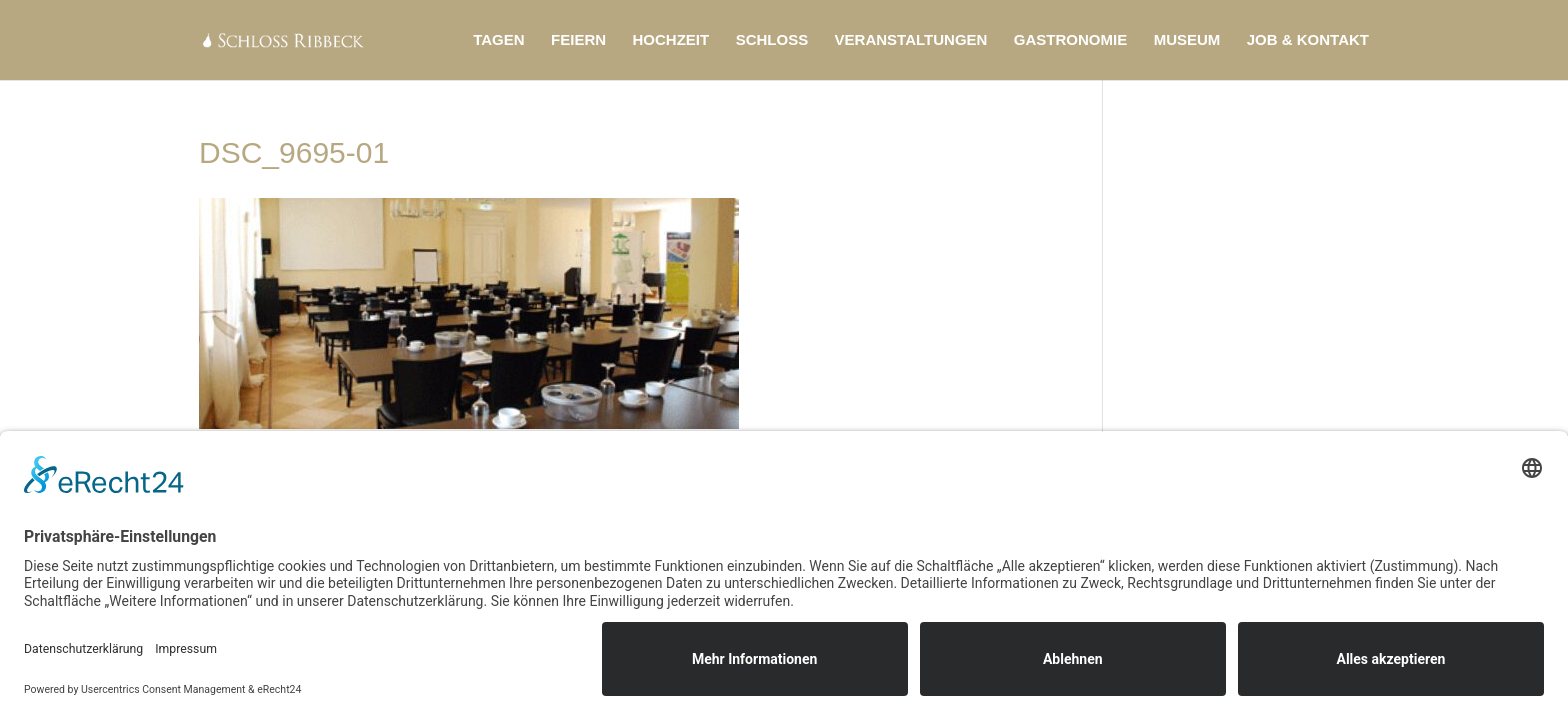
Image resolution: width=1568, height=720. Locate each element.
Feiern (578, 40)
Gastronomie (1070, 40)
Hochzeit (671, 40)
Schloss (772, 40)
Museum (1187, 40)
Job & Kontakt (1308, 40)
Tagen (498, 40)
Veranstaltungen (911, 40)
